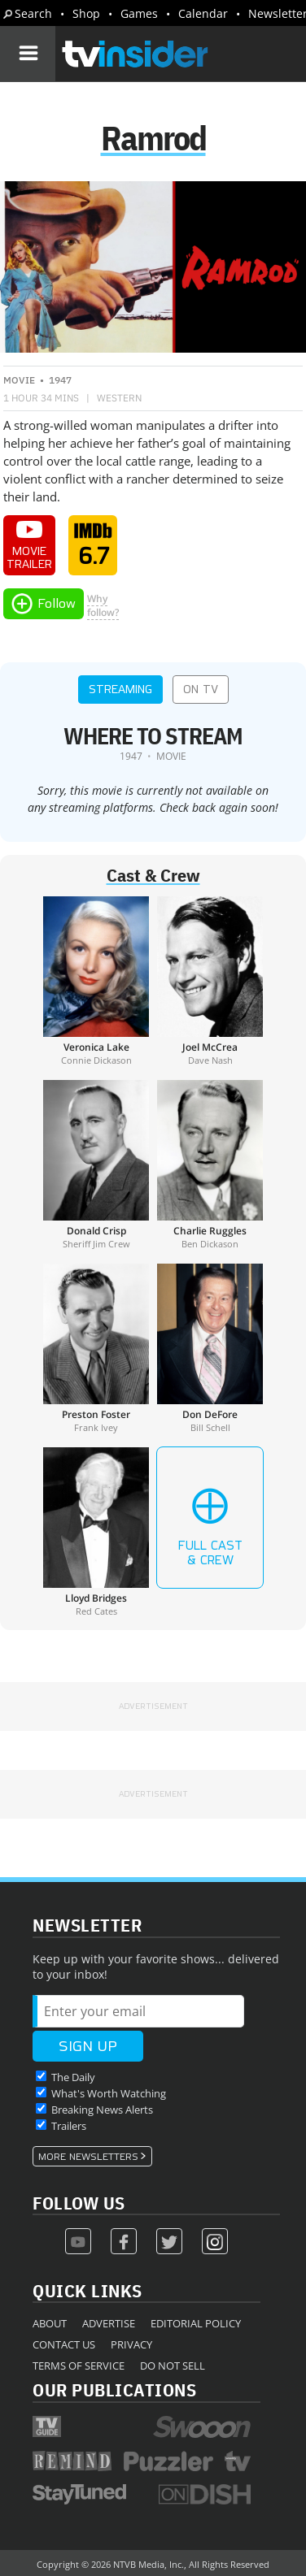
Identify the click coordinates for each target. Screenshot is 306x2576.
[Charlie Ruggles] (210, 1164)
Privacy (131, 2344)
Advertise (108, 2323)
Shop (86, 13)
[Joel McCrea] (210, 981)
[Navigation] (27, 53)
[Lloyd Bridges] (96, 1531)
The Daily (73, 2077)
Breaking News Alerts (102, 2109)
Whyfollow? (103, 605)
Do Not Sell (172, 2365)
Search (33, 13)
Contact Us (64, 2344)
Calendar (203, 13)
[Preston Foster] (96, 1348)
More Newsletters (88, 2156)
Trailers (68, 2125)
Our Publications (114, 2389)
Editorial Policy (196, 2323)
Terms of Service (79, 2365)
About (50, 2323)
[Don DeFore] (210, 1348)
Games (139, 13)
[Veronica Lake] (96, 981)
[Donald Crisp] (96, 1164)
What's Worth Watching (108, 2093)
